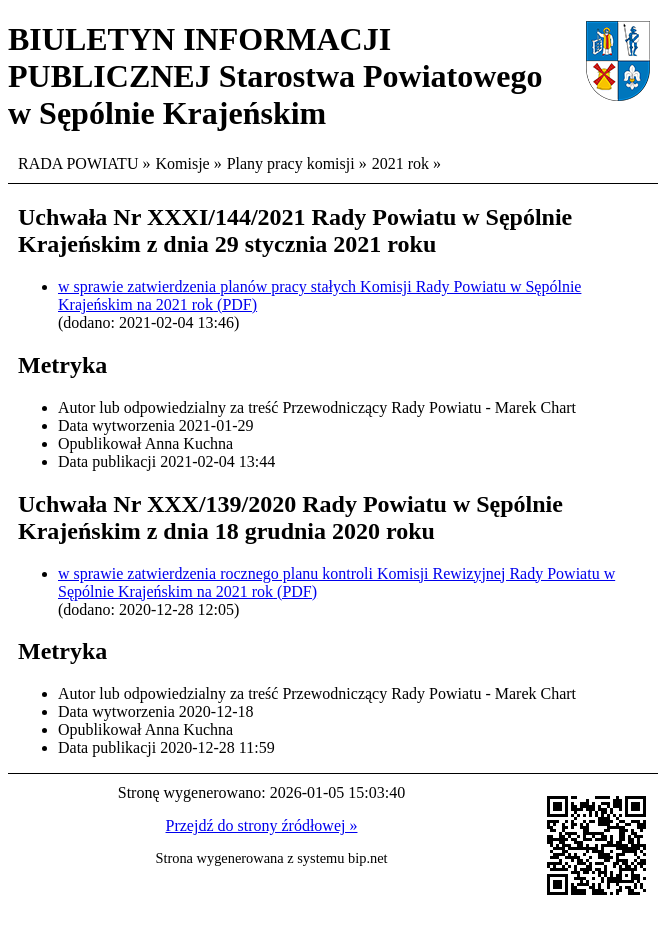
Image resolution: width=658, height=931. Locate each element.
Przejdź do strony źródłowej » (262, 825)
